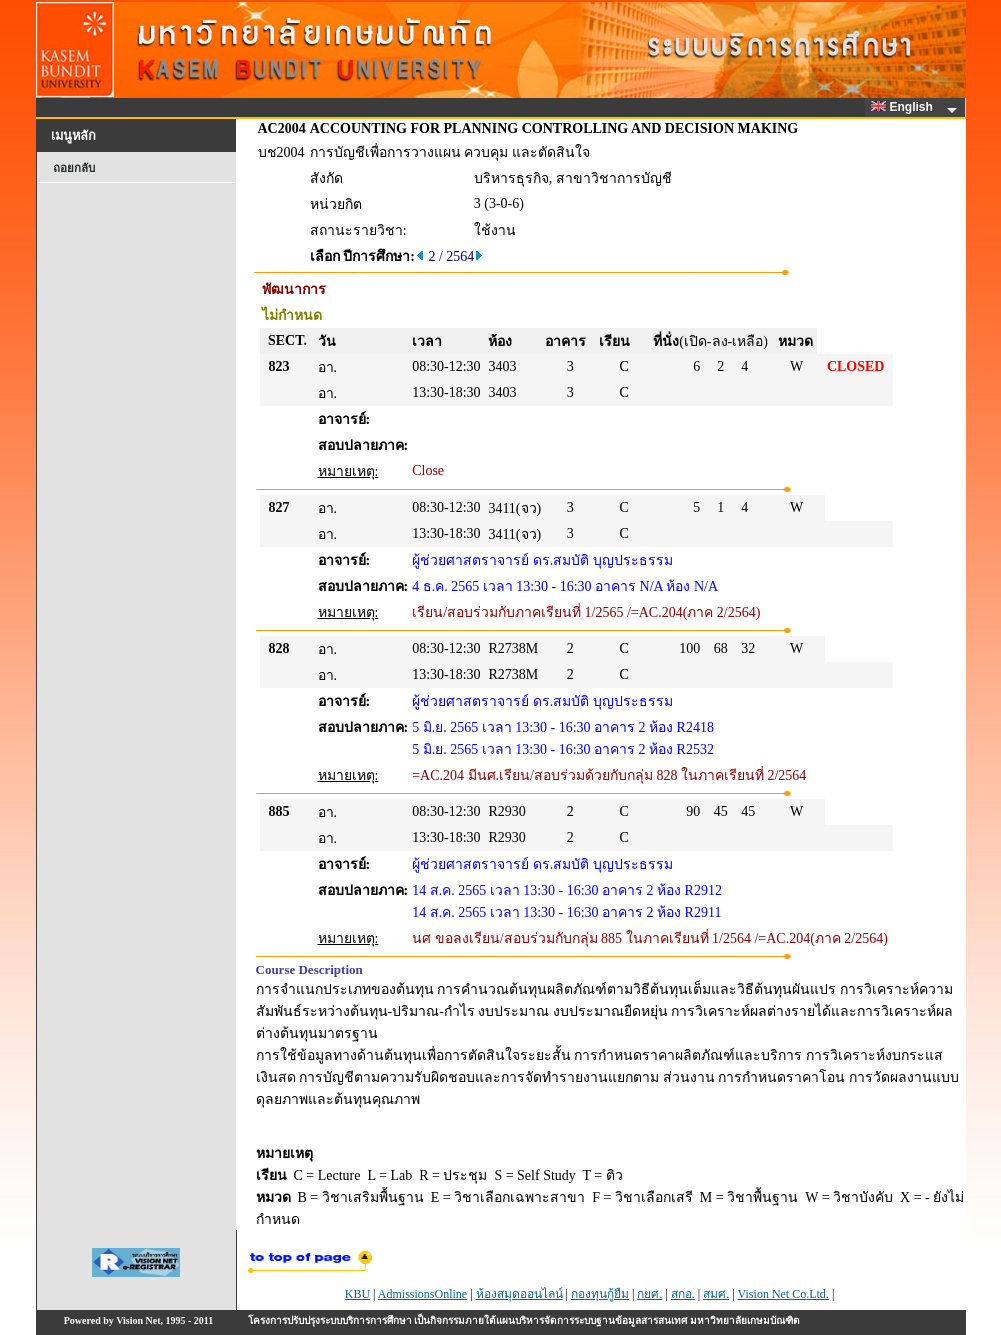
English (905, 107)
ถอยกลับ (74, 168)
